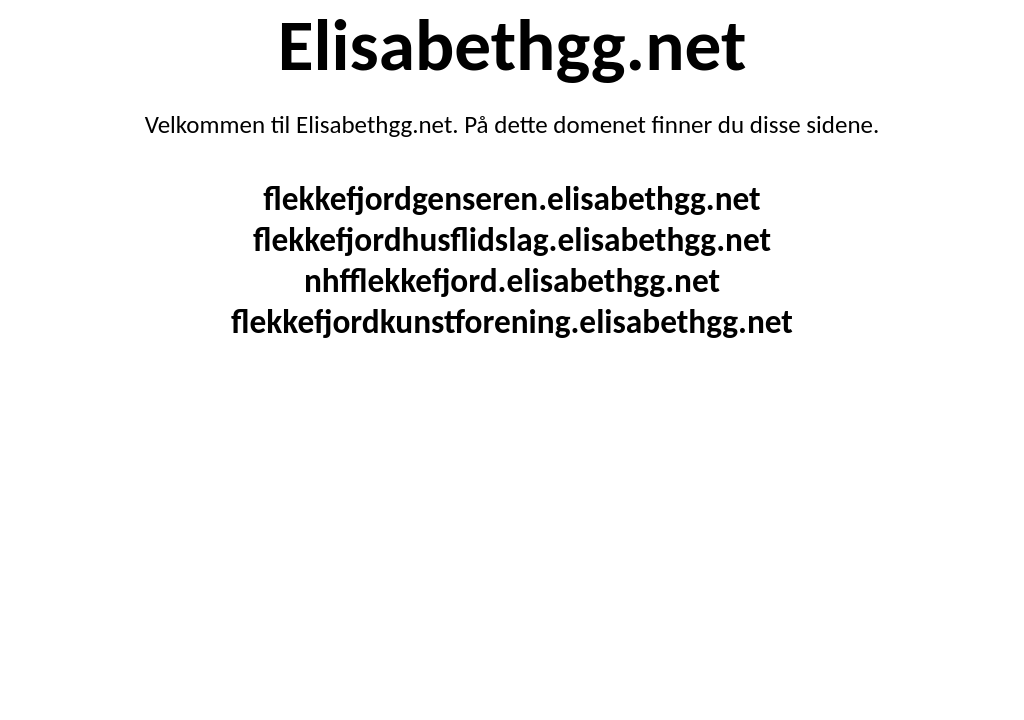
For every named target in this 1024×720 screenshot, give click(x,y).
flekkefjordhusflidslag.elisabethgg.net (512, 239)
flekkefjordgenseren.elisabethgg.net (511, 198)
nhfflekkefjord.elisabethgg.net (512, 280)
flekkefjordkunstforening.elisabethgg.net (512, 321)
